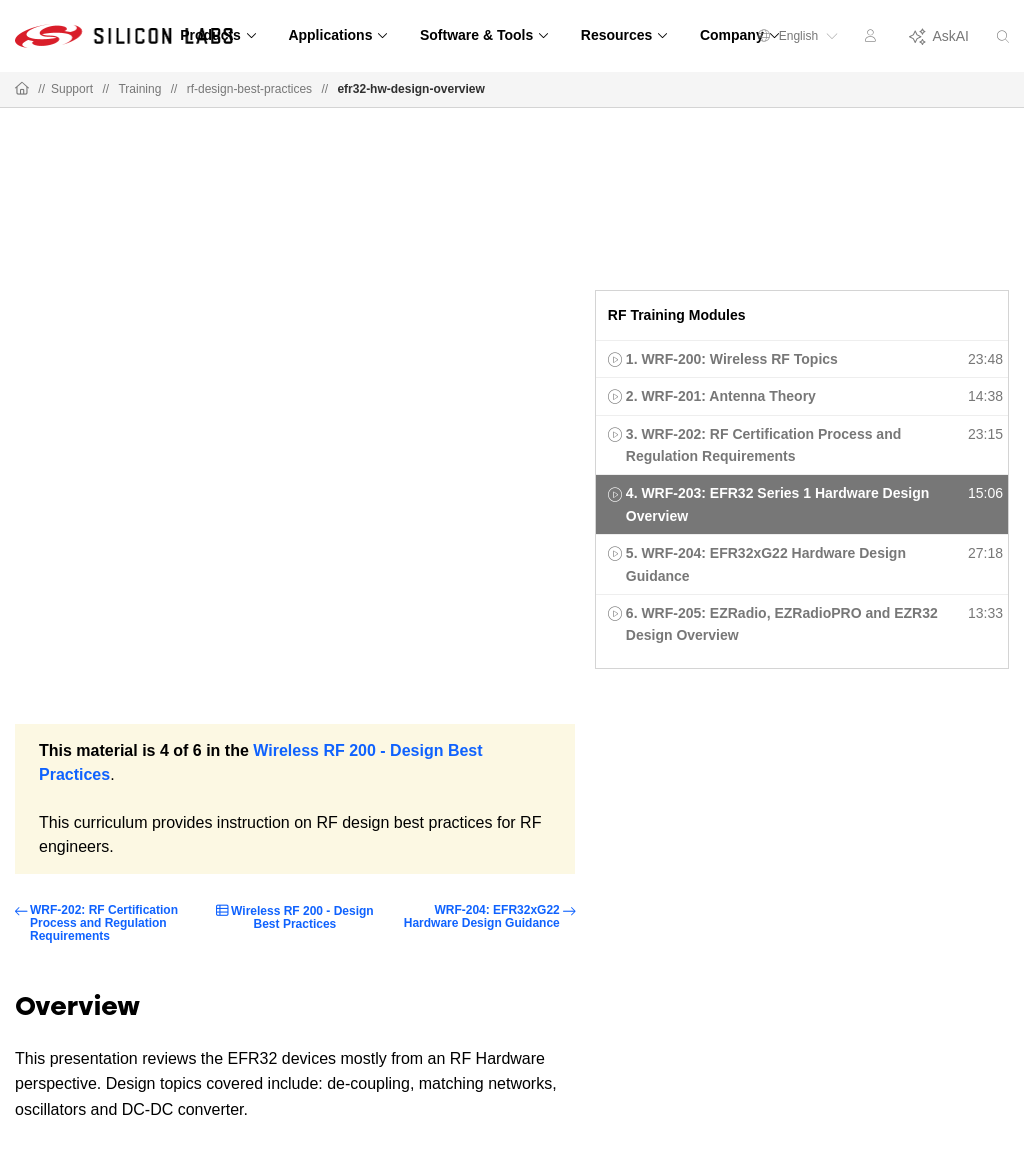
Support (72, 89)
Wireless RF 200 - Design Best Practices (302, 917)
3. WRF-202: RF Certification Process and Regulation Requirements (763, 445)
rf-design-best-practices (249, 89)
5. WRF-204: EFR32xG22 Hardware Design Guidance (766, 564)
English (798, 36)
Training (139, 89)
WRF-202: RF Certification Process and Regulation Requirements (104, 923)
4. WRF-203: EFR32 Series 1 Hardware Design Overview (777, 504)
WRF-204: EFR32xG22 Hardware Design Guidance (482, 917)
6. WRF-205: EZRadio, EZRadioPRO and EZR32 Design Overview (782, 624)
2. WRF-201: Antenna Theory (721, 396)
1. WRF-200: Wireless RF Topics (732, 359)
